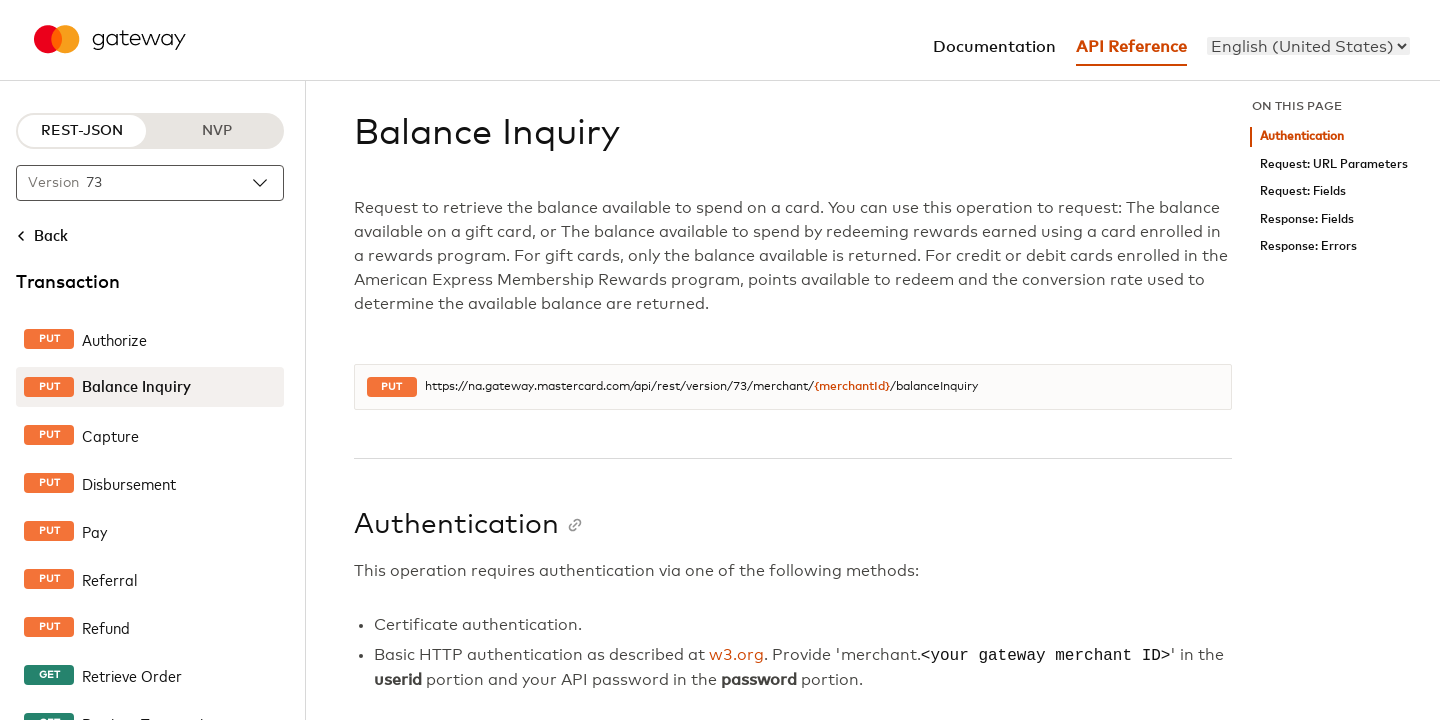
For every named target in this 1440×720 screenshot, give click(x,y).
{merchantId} (852, 387)
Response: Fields (1307, 219)
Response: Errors (1308, 246)
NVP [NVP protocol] (217, 131)
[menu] (1308, 46)
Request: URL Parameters (1334, 164)
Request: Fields (1303, 191)
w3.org (736, 656)
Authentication (1302, 136)
